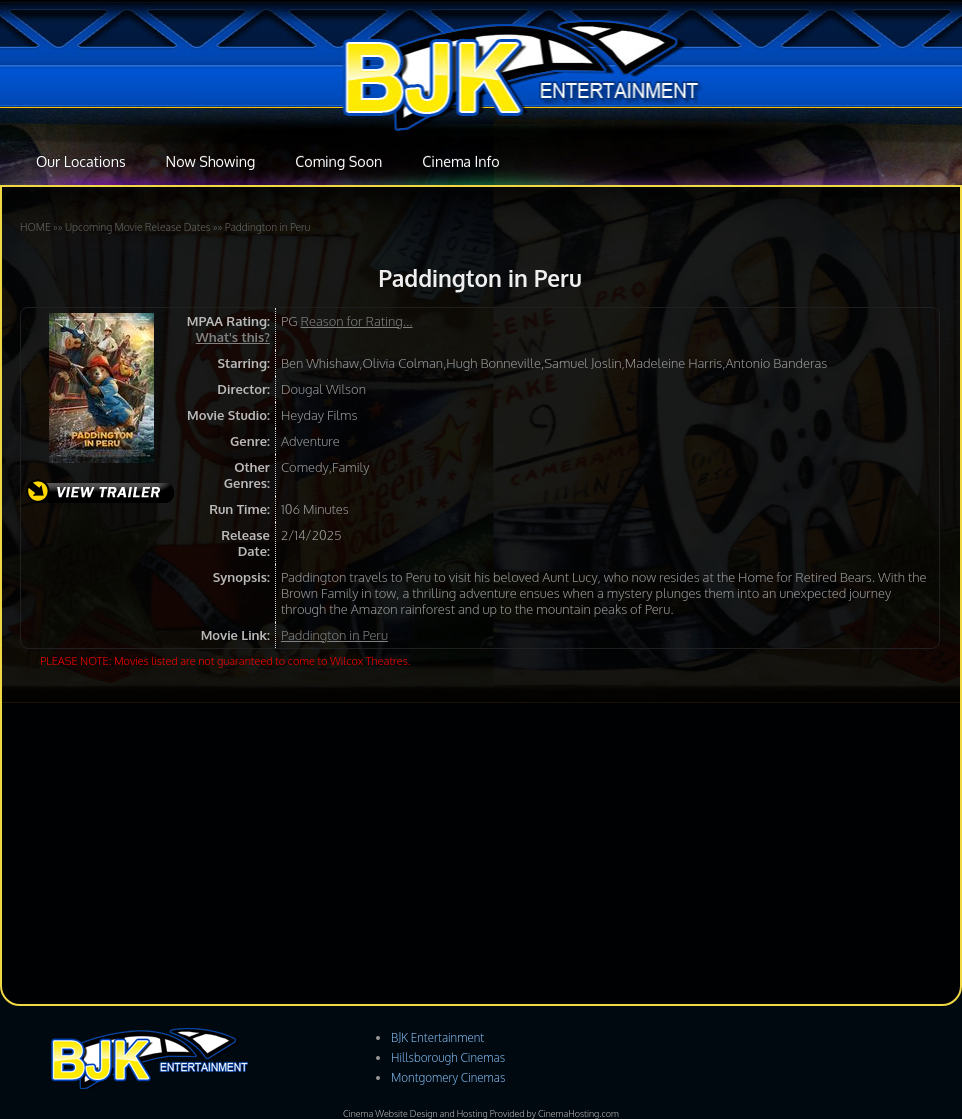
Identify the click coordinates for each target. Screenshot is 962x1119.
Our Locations (81, 161)
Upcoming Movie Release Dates (138, 226)
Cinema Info (460, 161)
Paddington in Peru (268, 226)
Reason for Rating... (357, 321)
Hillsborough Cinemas (448, 1057)
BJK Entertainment (437, 1037)
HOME (35, 226)
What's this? (233, 337)
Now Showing (211, 161)
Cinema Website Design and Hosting (415, 1113)
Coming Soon (338, 161)
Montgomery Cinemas (448, 1077)
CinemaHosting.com (578, 1113)
